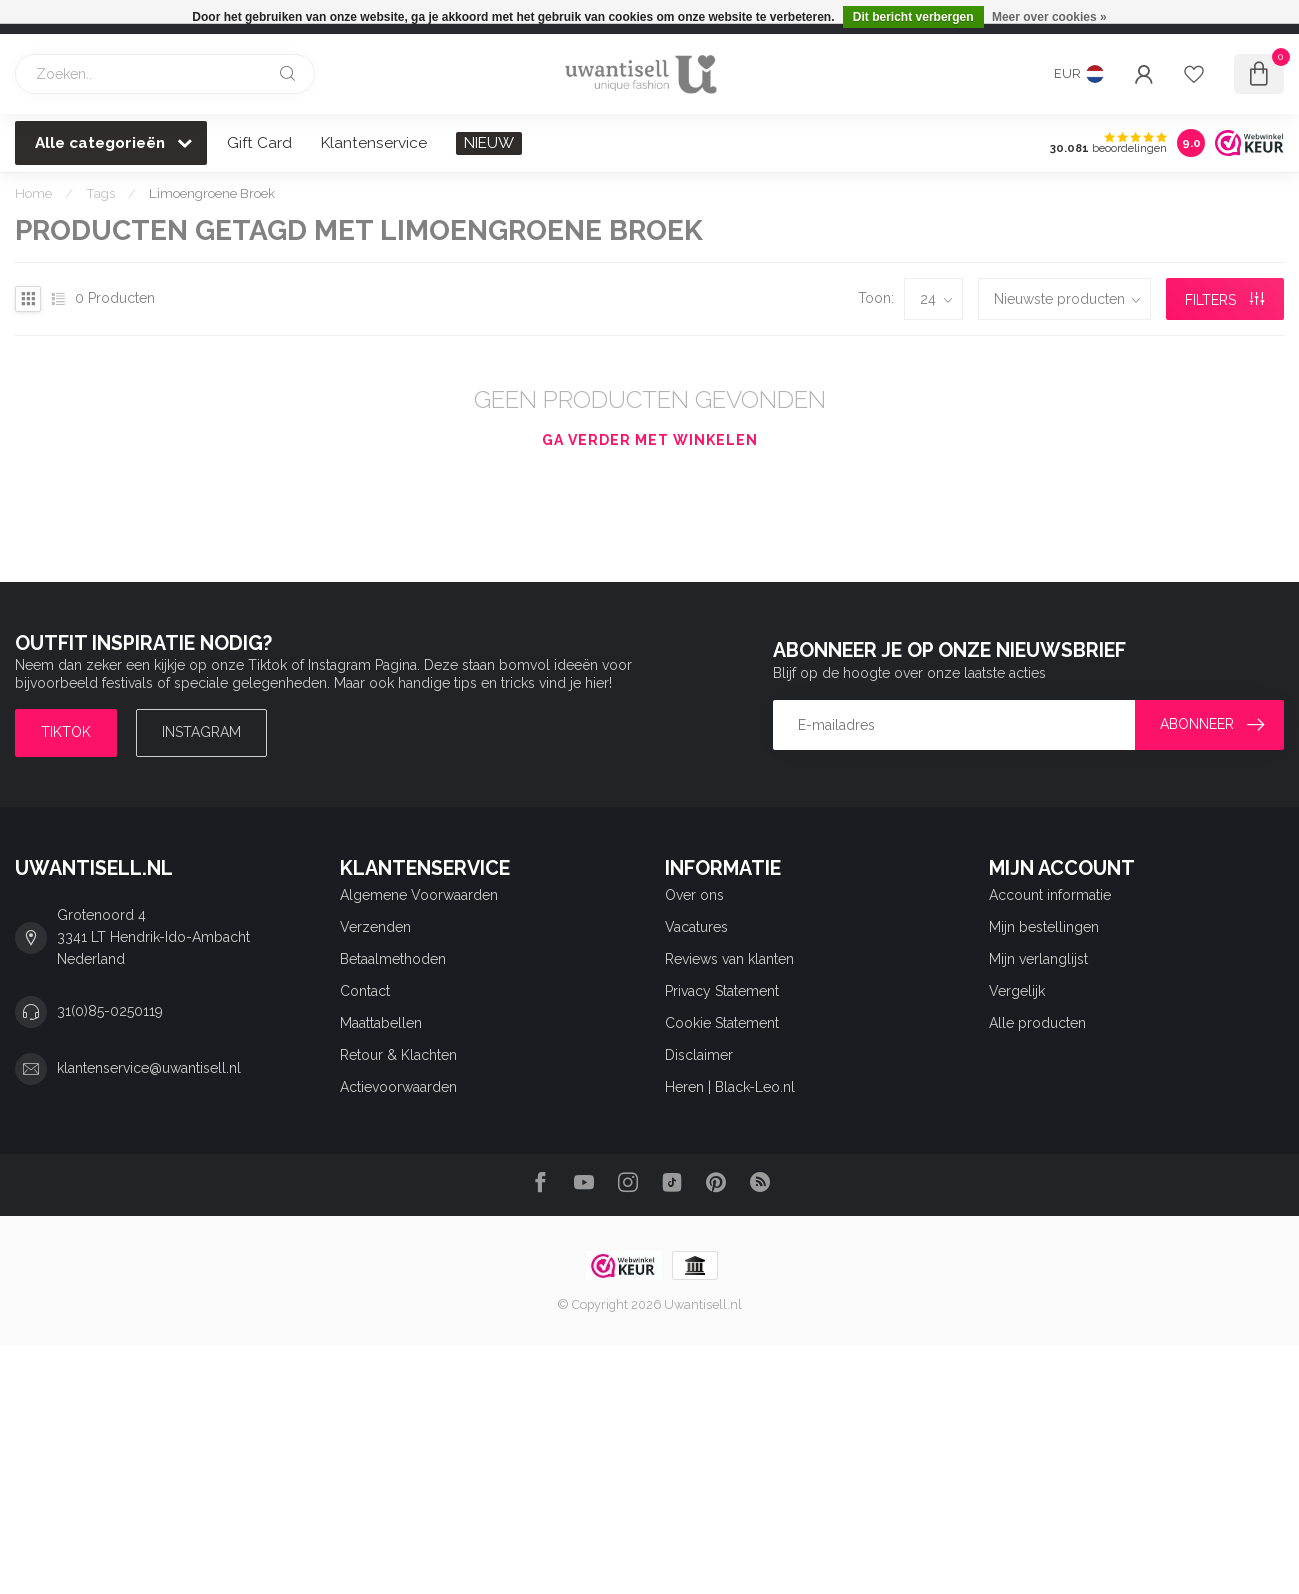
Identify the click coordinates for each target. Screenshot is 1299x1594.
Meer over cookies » (1049, 17)
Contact (365, 991)
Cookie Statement (722, 1023)
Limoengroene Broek (212, 193)
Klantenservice (374, 143)
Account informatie (1050, 895)
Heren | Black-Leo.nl (730, 1087)
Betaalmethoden (393, 959)
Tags (100, 193)
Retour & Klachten (398, 1055)
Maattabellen (381, 1023)
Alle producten (1037, 1023)
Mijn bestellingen (1044, 927)
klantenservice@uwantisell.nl (149, 1068)
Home (33, 193)
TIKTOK (66, 732)
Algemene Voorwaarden (419, 895)
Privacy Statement (722, 991)
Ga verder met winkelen (650, 440)
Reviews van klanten (729, 959)
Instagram (201, 732)
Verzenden (375, 927)
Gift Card (259, 143)
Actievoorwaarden (398, 1087)
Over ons (694, 895)
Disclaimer (699, 1055)
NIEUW (489, 143)
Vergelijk (1017, 991)
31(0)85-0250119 (110, 1011)
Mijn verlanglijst (1038, 959)
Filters (1224, 300)
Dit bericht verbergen (913, 17)
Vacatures (696, 927)
